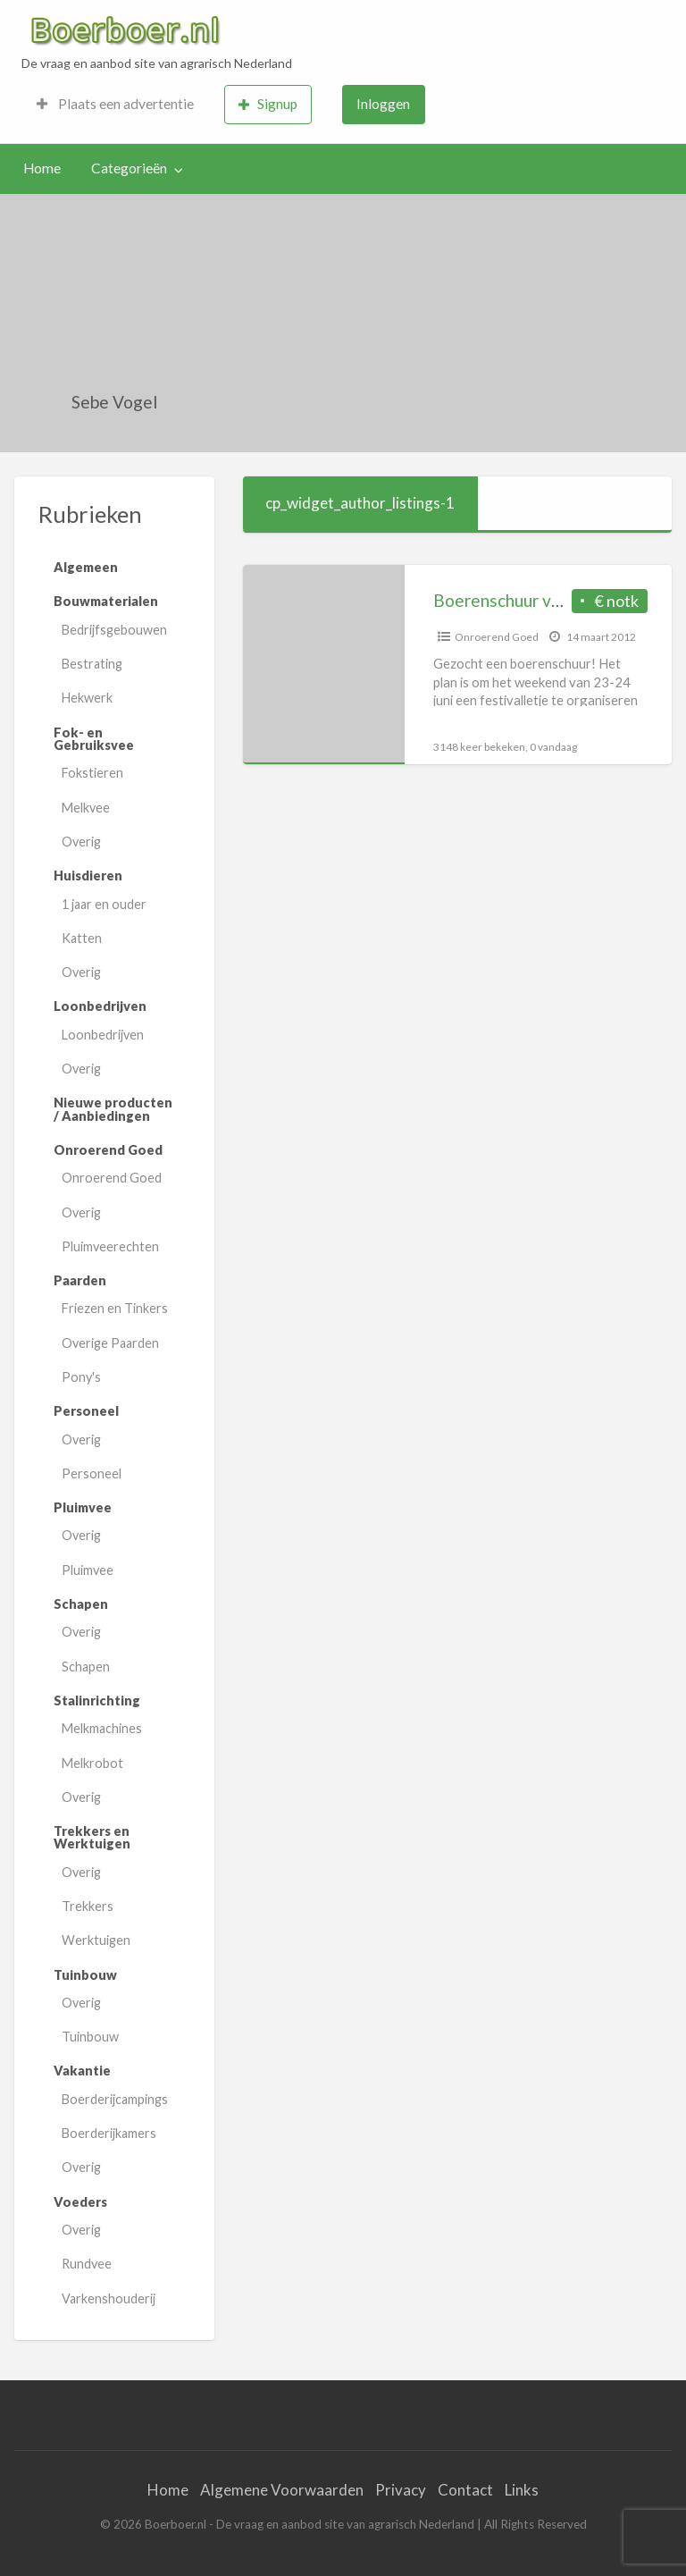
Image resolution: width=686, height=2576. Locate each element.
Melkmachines (102, 1728)
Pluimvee (87, 1570)
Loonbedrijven (103, 1034)
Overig (81, 841)
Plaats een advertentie (115, 104)
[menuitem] (115, 105)
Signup (267, 104)
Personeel (91, 1473)
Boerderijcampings (115, 2099)
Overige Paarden (110, 1343)
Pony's (81, 1377)
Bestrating (92, 663)
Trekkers (87, 1906)
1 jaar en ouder (104, 904)
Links (522, 2489)
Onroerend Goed (112, 1177)
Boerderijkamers (109, 2133)
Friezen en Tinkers (115, 1308)
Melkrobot (92, 1763)
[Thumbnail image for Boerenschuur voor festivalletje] (324, 664)
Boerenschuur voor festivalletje (554, 600)
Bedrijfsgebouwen (114, 629)
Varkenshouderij (108, 2298)
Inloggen (383, 104)
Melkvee (86, 807)
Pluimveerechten (110, 1246)
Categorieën (129, 168)
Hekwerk (87, 697)
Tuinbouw (90, 2036)
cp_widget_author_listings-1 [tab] (360, 502)
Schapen (86, 1666)
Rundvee (87, 2263)
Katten (82, 938)
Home (42, 168)
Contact (465, 2489)
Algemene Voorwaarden (282, 2489)
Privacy (400, 2489)
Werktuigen (96, 1940)
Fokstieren (92, 772)
